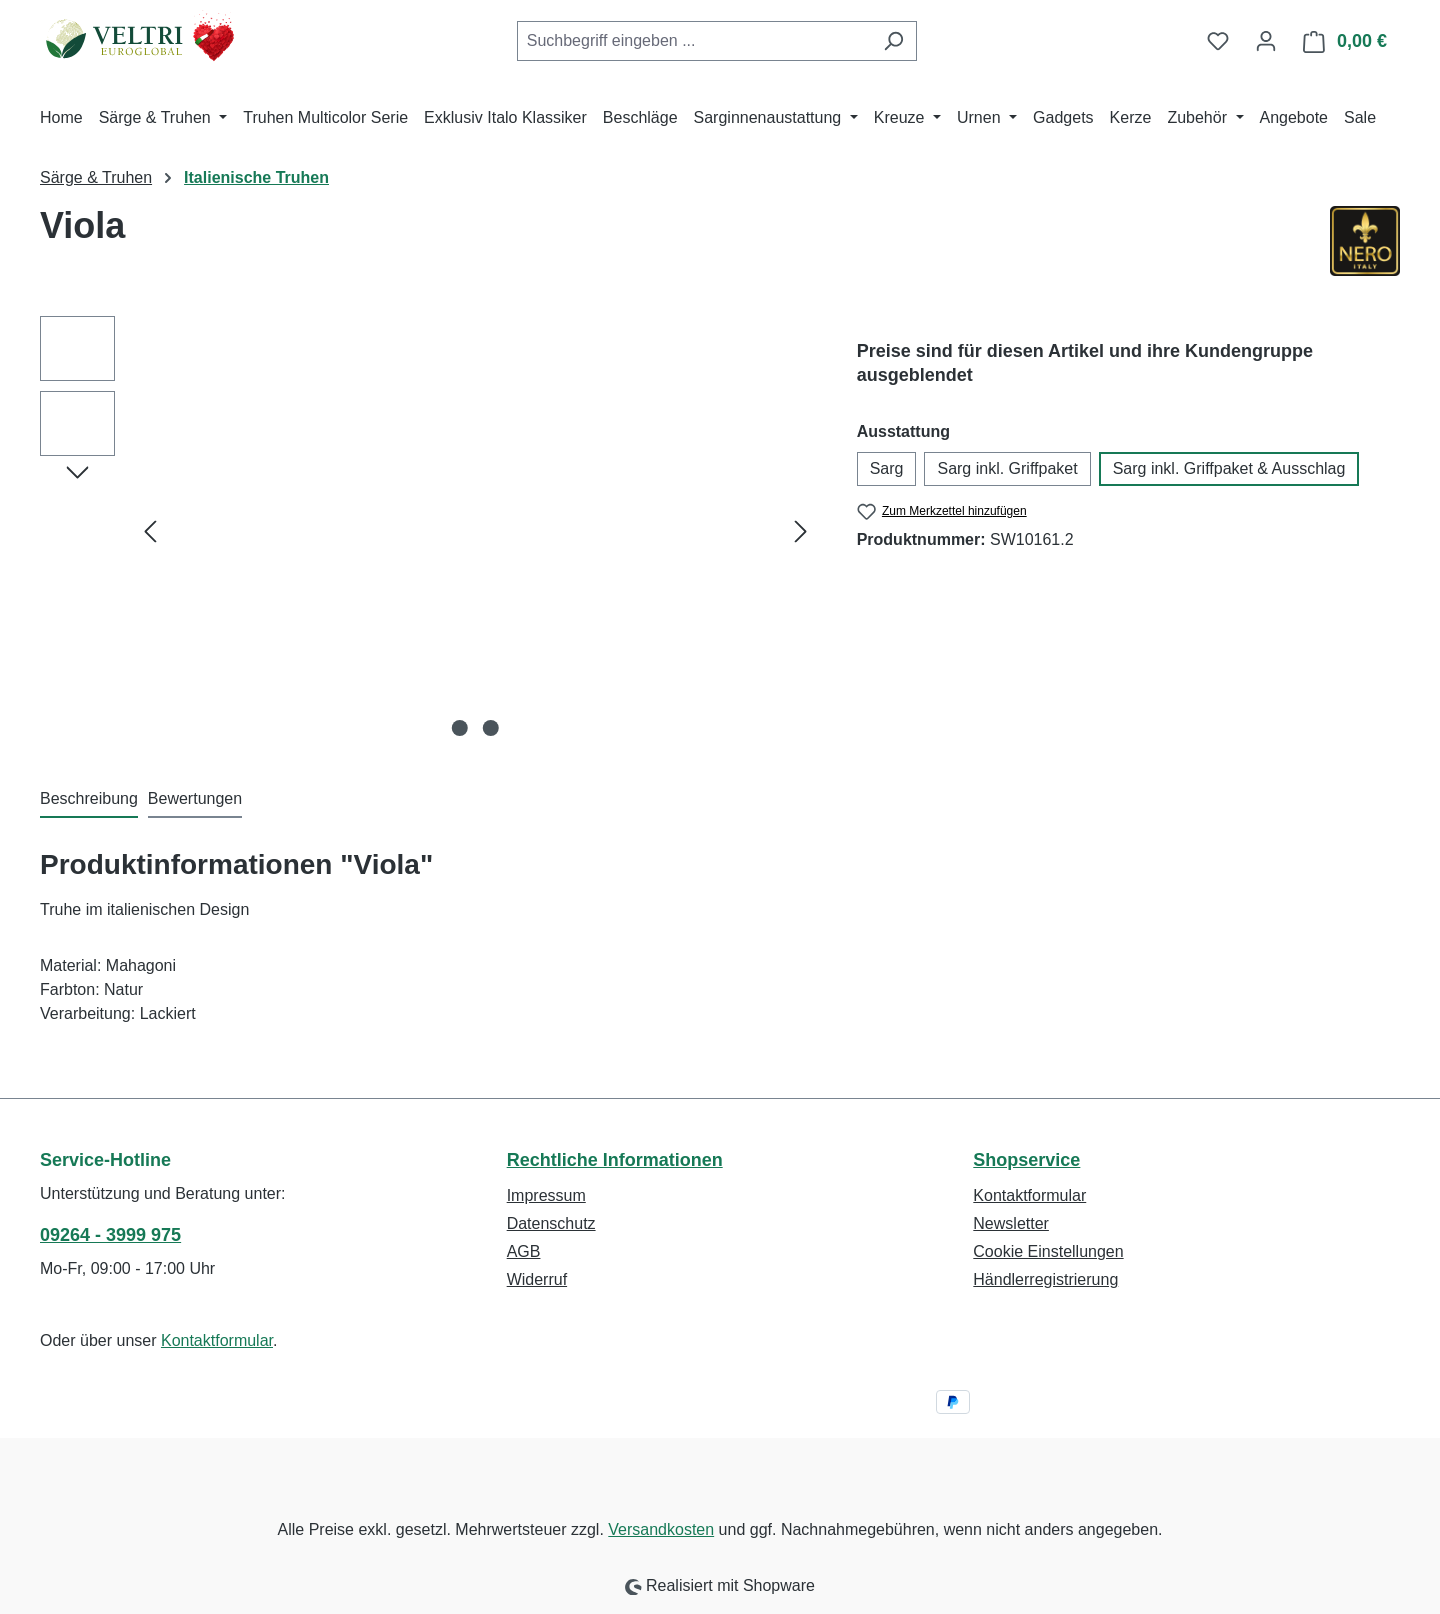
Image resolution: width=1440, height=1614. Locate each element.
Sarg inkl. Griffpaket (1007, 468)
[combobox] (694, 41)
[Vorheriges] (150, 531)
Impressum (546, 1195)
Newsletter (1011, 1223)
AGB (524, 1251)
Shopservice (1026, 1160)
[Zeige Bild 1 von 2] (460, 728)
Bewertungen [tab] (195, 798)
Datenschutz (551, 1223)
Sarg (887, 468)
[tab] (89, 800)
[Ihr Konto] (1266, 41)
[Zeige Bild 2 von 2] (491, 728)
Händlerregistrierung (1045, 1279)
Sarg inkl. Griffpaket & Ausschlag (1229, 468)
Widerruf (537, 1279)
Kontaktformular (217, 1340)
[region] (428, 531)
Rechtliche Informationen (615, 1160)
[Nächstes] (801, 531)
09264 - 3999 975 (110, 1235)
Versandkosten (661, 1529)
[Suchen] (893, 41)
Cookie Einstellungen (1048, 1251)
